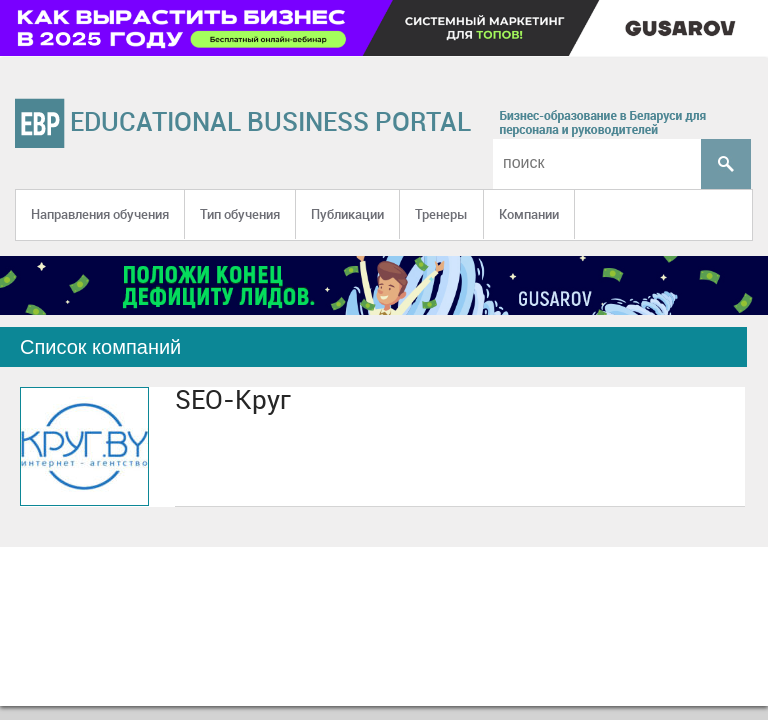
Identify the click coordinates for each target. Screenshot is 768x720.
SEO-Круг (233, 399)
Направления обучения (100, 214)
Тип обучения (240, 214)
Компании (529, 214)
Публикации (347, 214)
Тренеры (441, 214)
